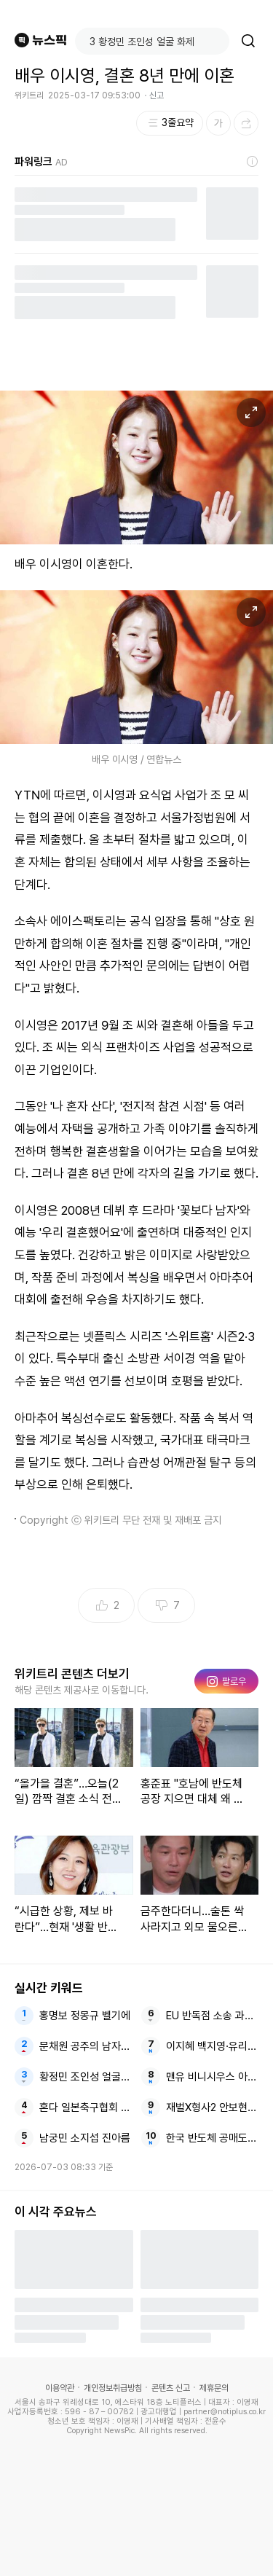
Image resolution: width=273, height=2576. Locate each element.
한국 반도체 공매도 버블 (212, 2138)
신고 (156, 95)
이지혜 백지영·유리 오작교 (212, 2046)
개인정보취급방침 (113, 2388)
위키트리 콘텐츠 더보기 (72, 1674)
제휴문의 (214, 2388)
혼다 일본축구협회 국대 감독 (85, 2107)
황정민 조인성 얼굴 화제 (85, 2076)
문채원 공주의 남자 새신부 (85, 2046)
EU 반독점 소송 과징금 (212, 2015)
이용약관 (59, 2388)
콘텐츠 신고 (170, 2388)
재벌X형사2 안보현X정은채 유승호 (212, 2107)
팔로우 (226, 1681)
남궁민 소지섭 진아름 (84, 2138)
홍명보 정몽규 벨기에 (84, 2015)
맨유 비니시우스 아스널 (212, 2076)
